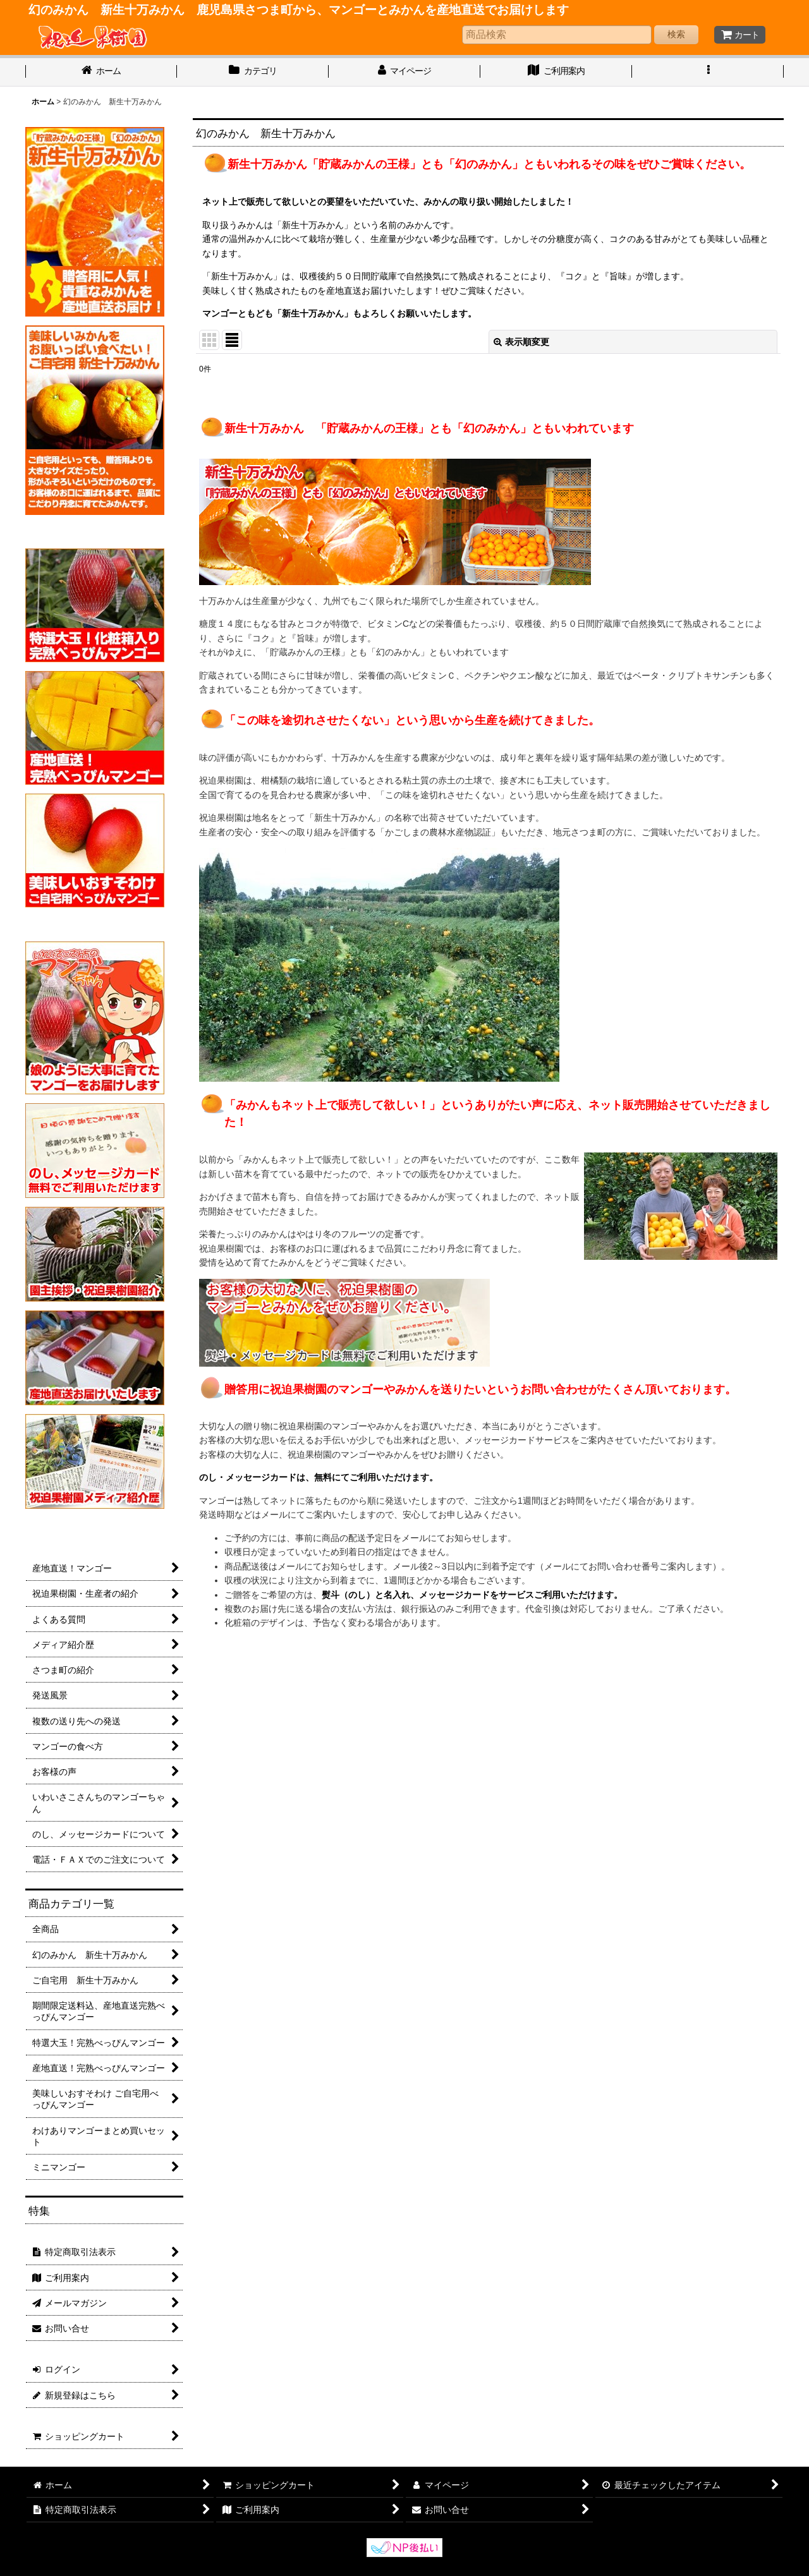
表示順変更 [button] (521, 342)
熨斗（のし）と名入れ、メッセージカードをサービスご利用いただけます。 (472, 1595)
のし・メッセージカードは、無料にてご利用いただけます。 (318, 1477)
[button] (708, 72)
